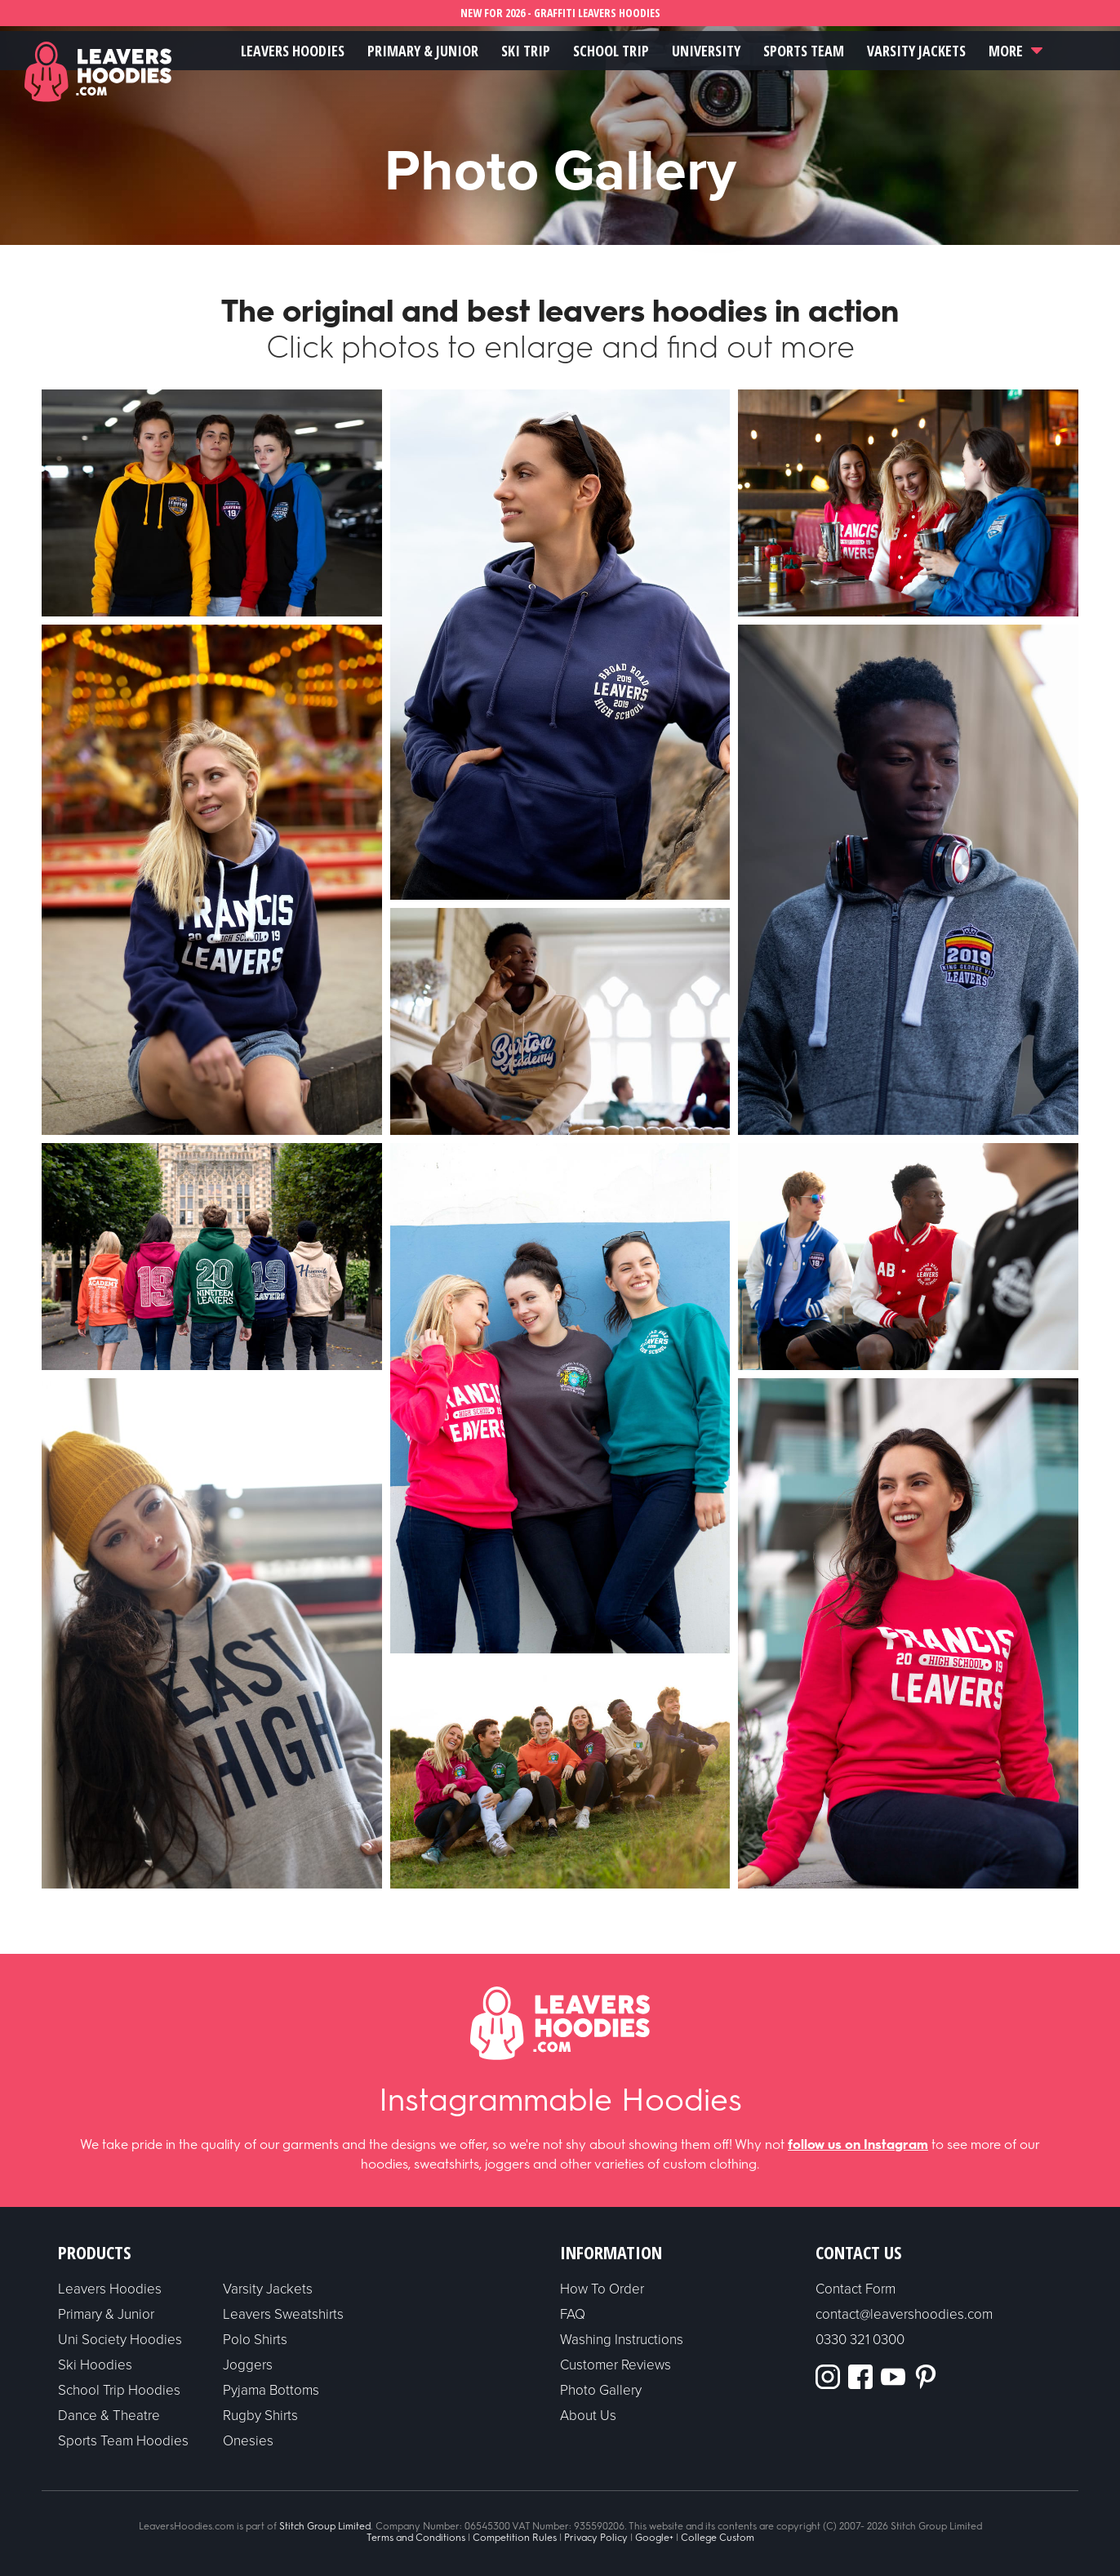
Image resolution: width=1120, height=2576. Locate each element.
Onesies (248, 2440)
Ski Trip (525, 50)
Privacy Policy (596, 2537)
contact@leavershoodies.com (904, 2314)
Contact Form (856, 2289)
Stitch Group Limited (325, 2526)
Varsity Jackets (916, 50)
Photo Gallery (601, 2390)
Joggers (248, 2365)
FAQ (572, 2314)
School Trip (611, 50)
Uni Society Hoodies (120, 2339)
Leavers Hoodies (292, 50)
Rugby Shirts (260, 2415)
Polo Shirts (255, 2339)
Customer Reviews (615, 2365)
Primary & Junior (422, 50)
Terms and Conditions (416, 2537)
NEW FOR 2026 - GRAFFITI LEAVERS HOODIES (560, 12)
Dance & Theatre (109, 2415)
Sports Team (803, 50)
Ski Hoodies (95, 2365)
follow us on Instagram (858, 2144)
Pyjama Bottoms (271, 2390)
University (706, 50)
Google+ (654, 2537)
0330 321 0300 (860, 2339)
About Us (588, 2415)
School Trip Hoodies (119, 2390)
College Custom (717, 2537)
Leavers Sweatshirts (283, 2314)
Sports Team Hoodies (123, 2440)
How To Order (602, 2289)
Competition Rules (515, 2537)
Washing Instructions (621, 2339)
